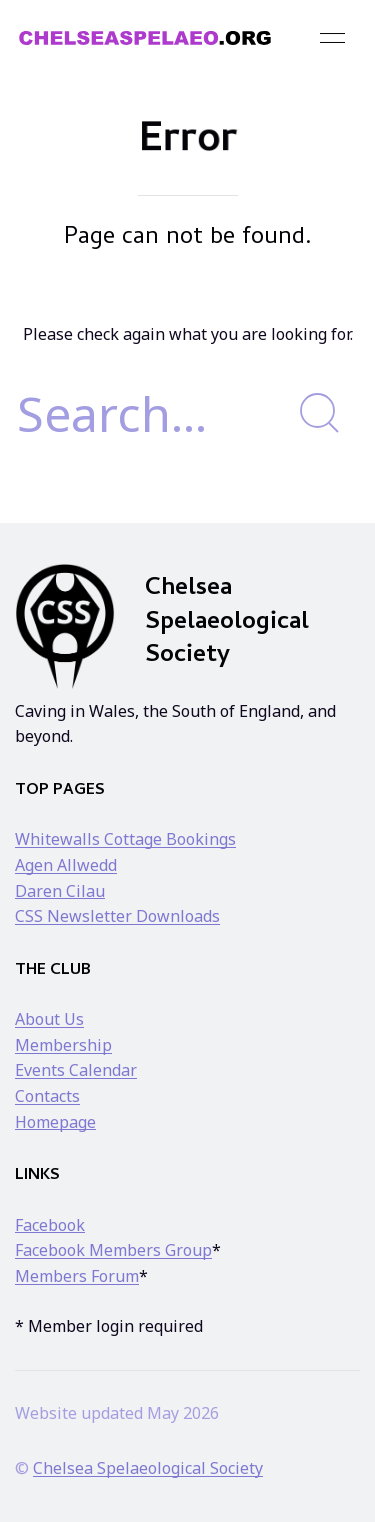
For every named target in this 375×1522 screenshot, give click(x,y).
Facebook (50, 1225)
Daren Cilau (60, 891)
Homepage (55, 1122)
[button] (332, 37)
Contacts (47, 1096)
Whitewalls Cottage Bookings (125, 839)
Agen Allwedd (66, 865)
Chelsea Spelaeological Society (148, 1468)
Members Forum (77, 1276)
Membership (63, 1045)
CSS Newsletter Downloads (117, 916)
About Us (49, 1019)
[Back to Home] (145, 38)
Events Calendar (76, 1070)
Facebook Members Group (113, 1250)
